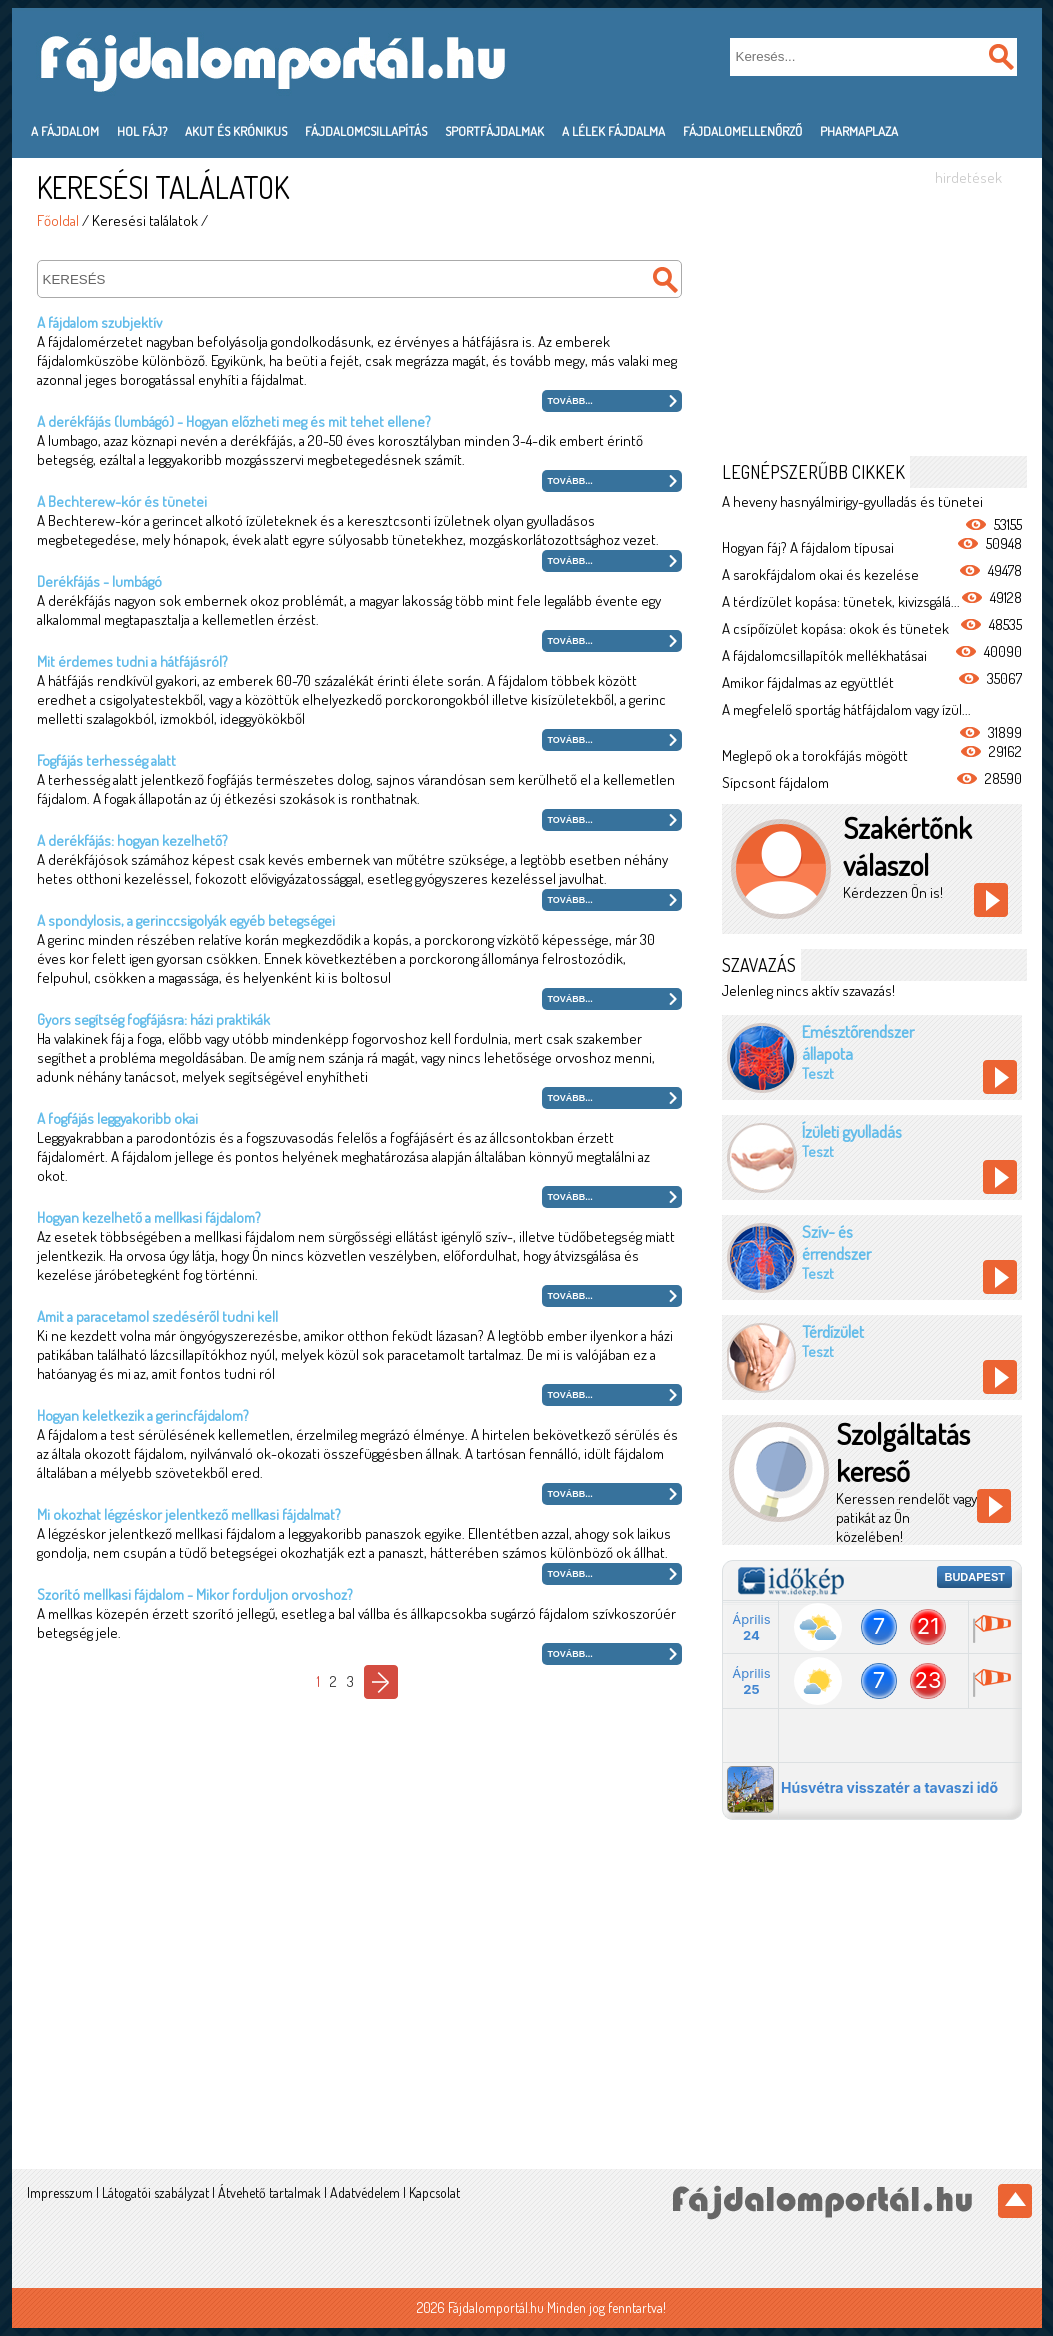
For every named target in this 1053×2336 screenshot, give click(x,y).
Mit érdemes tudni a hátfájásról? (132, 661)
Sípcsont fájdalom (775, 782)
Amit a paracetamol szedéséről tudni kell (157, 1316)
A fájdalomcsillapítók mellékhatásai (824, 655)
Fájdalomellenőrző (742, 131)
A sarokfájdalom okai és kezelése (820, 574)
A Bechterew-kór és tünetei (122, 501)
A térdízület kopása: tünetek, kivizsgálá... (841, 601)
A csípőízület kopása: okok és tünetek (835, 628)
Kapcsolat (434, 2192)
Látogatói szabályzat (155, 2192)
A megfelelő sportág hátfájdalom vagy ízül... (846, 709)
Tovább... (570, 401)
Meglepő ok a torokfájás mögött (815, 755)
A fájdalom (65, 131)
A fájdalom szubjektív (99, 322)
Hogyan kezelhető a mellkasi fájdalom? (149, 1217)
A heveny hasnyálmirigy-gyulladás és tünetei (852, 501)
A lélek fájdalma (613, 131)
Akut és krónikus (236, 131)
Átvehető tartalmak (269, 2192)
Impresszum (60, 2192)
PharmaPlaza (859, 131)
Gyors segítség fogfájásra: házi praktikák (153, 1019)
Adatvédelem (365, 2192)
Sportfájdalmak (494, 131)
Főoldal (58, 220)
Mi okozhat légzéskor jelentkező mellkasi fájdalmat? (189, 1514)
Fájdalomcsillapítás (366, 131)
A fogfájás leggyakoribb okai (117, 1118)
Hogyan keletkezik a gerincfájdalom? (143, 1415)
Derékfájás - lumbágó (99, 581)
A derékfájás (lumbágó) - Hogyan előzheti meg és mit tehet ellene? (234, 421)
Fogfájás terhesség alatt (106, 760)
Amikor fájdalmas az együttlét (808, 682)
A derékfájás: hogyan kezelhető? (132, 840)
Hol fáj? (142, 131)
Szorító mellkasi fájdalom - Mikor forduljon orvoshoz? (195, 1594)
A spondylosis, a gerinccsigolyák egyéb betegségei (186, 920)
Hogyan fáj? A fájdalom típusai (808, 547)
